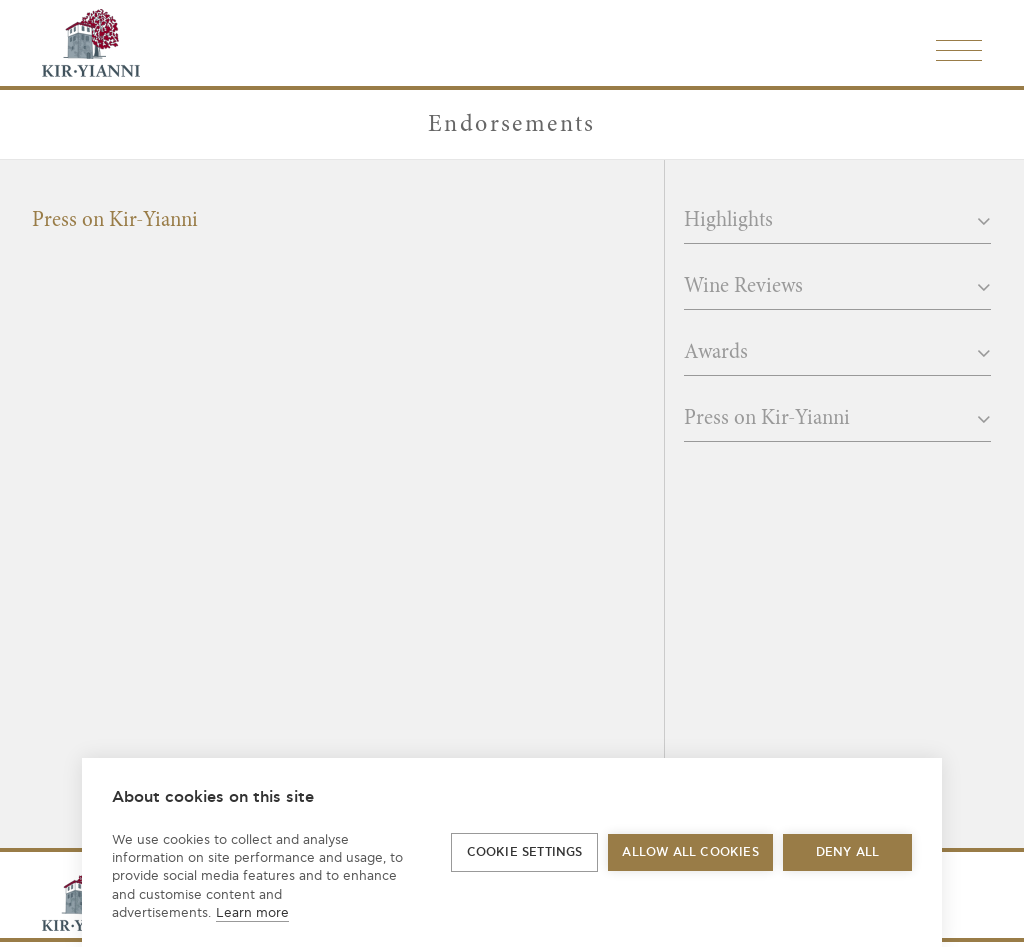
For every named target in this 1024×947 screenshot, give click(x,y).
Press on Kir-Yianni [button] (837, 419)
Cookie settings (525, 852)
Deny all (848, 852)
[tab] (837, 227)
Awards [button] (837, 353)
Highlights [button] (837, 221)
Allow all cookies (690, 852)
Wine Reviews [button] (837, 287)
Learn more (252, 913)
